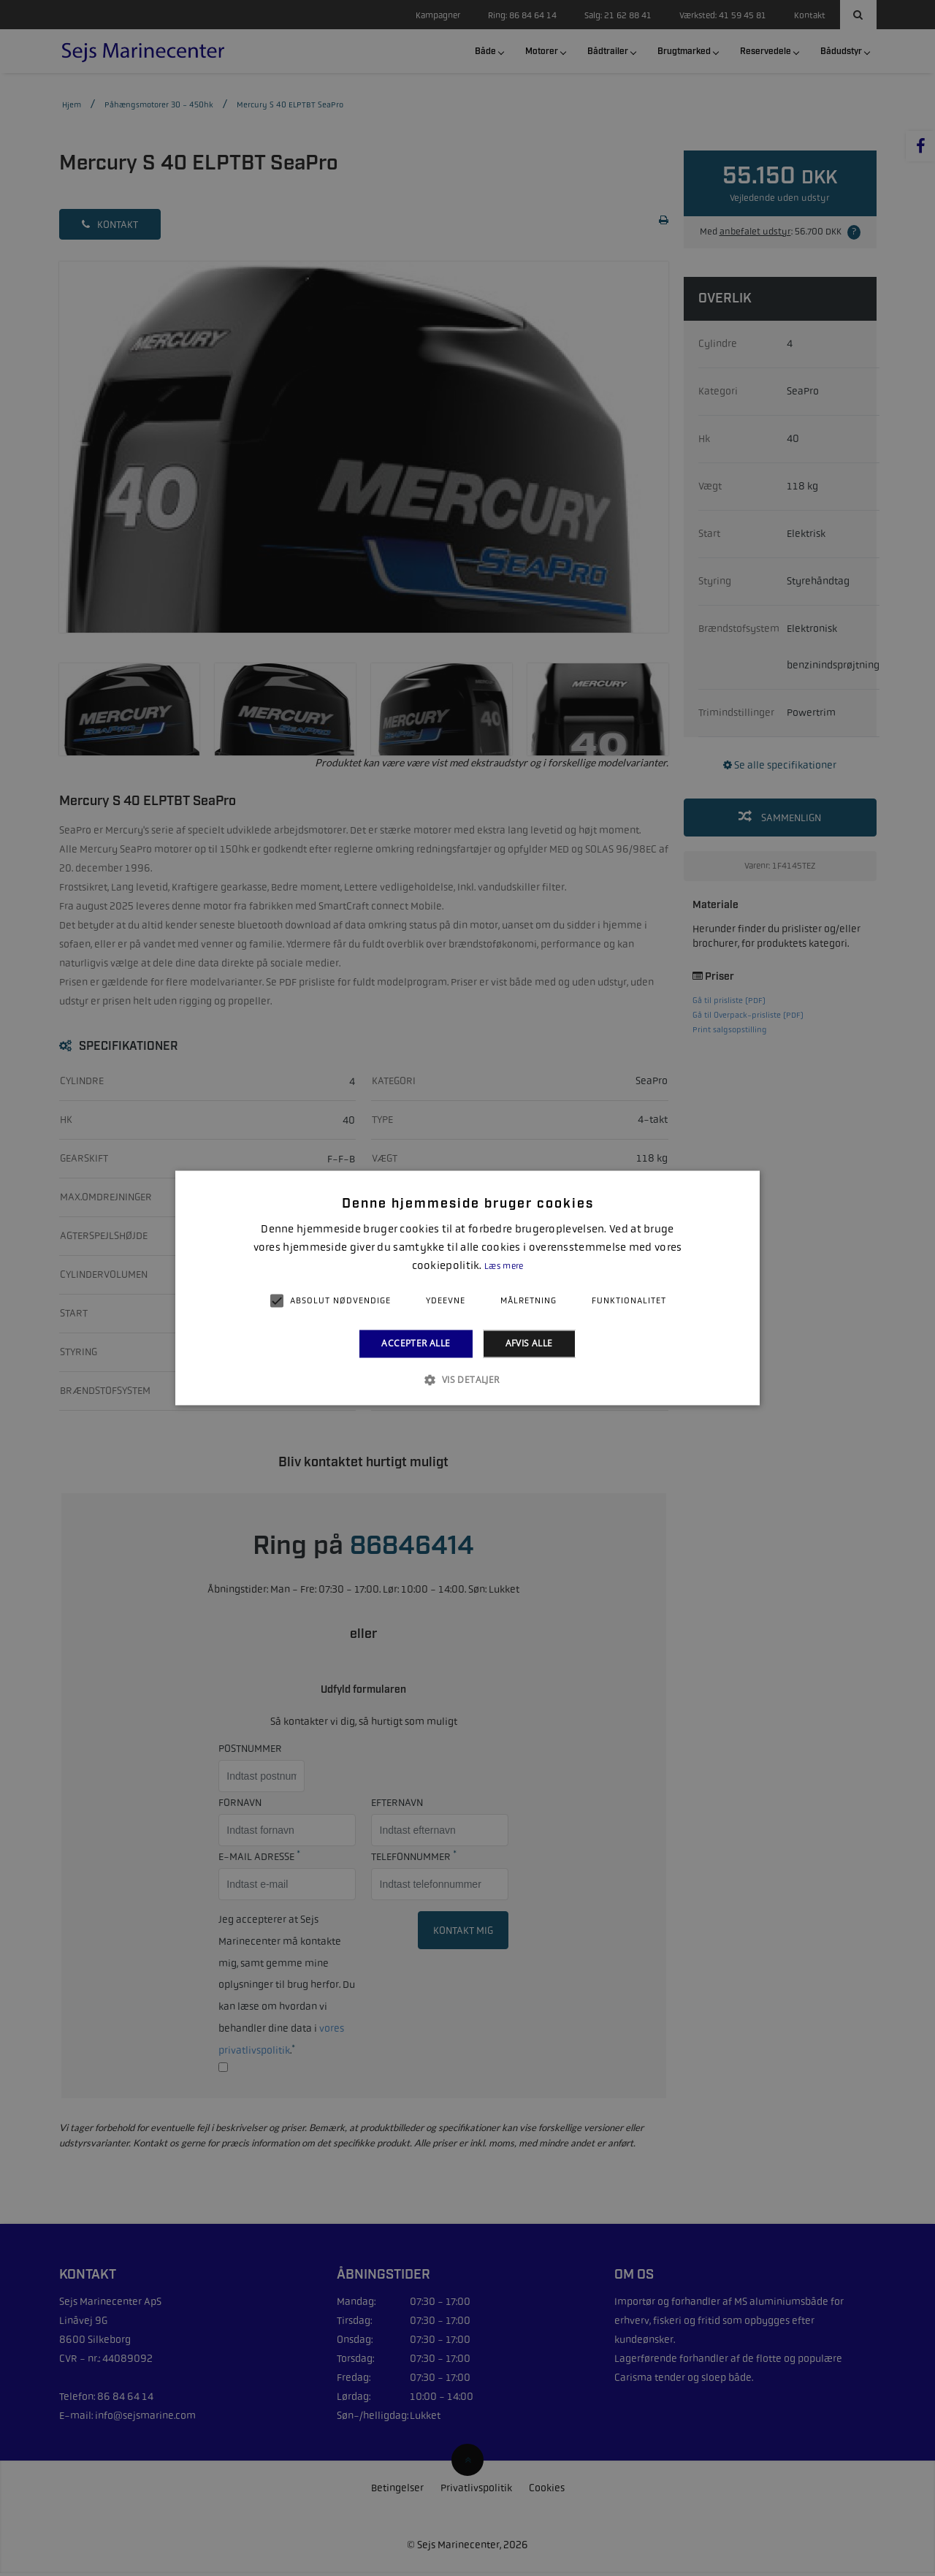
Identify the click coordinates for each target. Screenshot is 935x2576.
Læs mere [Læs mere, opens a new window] (503, 1266)
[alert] (467, 1288)
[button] (467, 1380)
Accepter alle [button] (415, 1343)
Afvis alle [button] (529, 1343)
